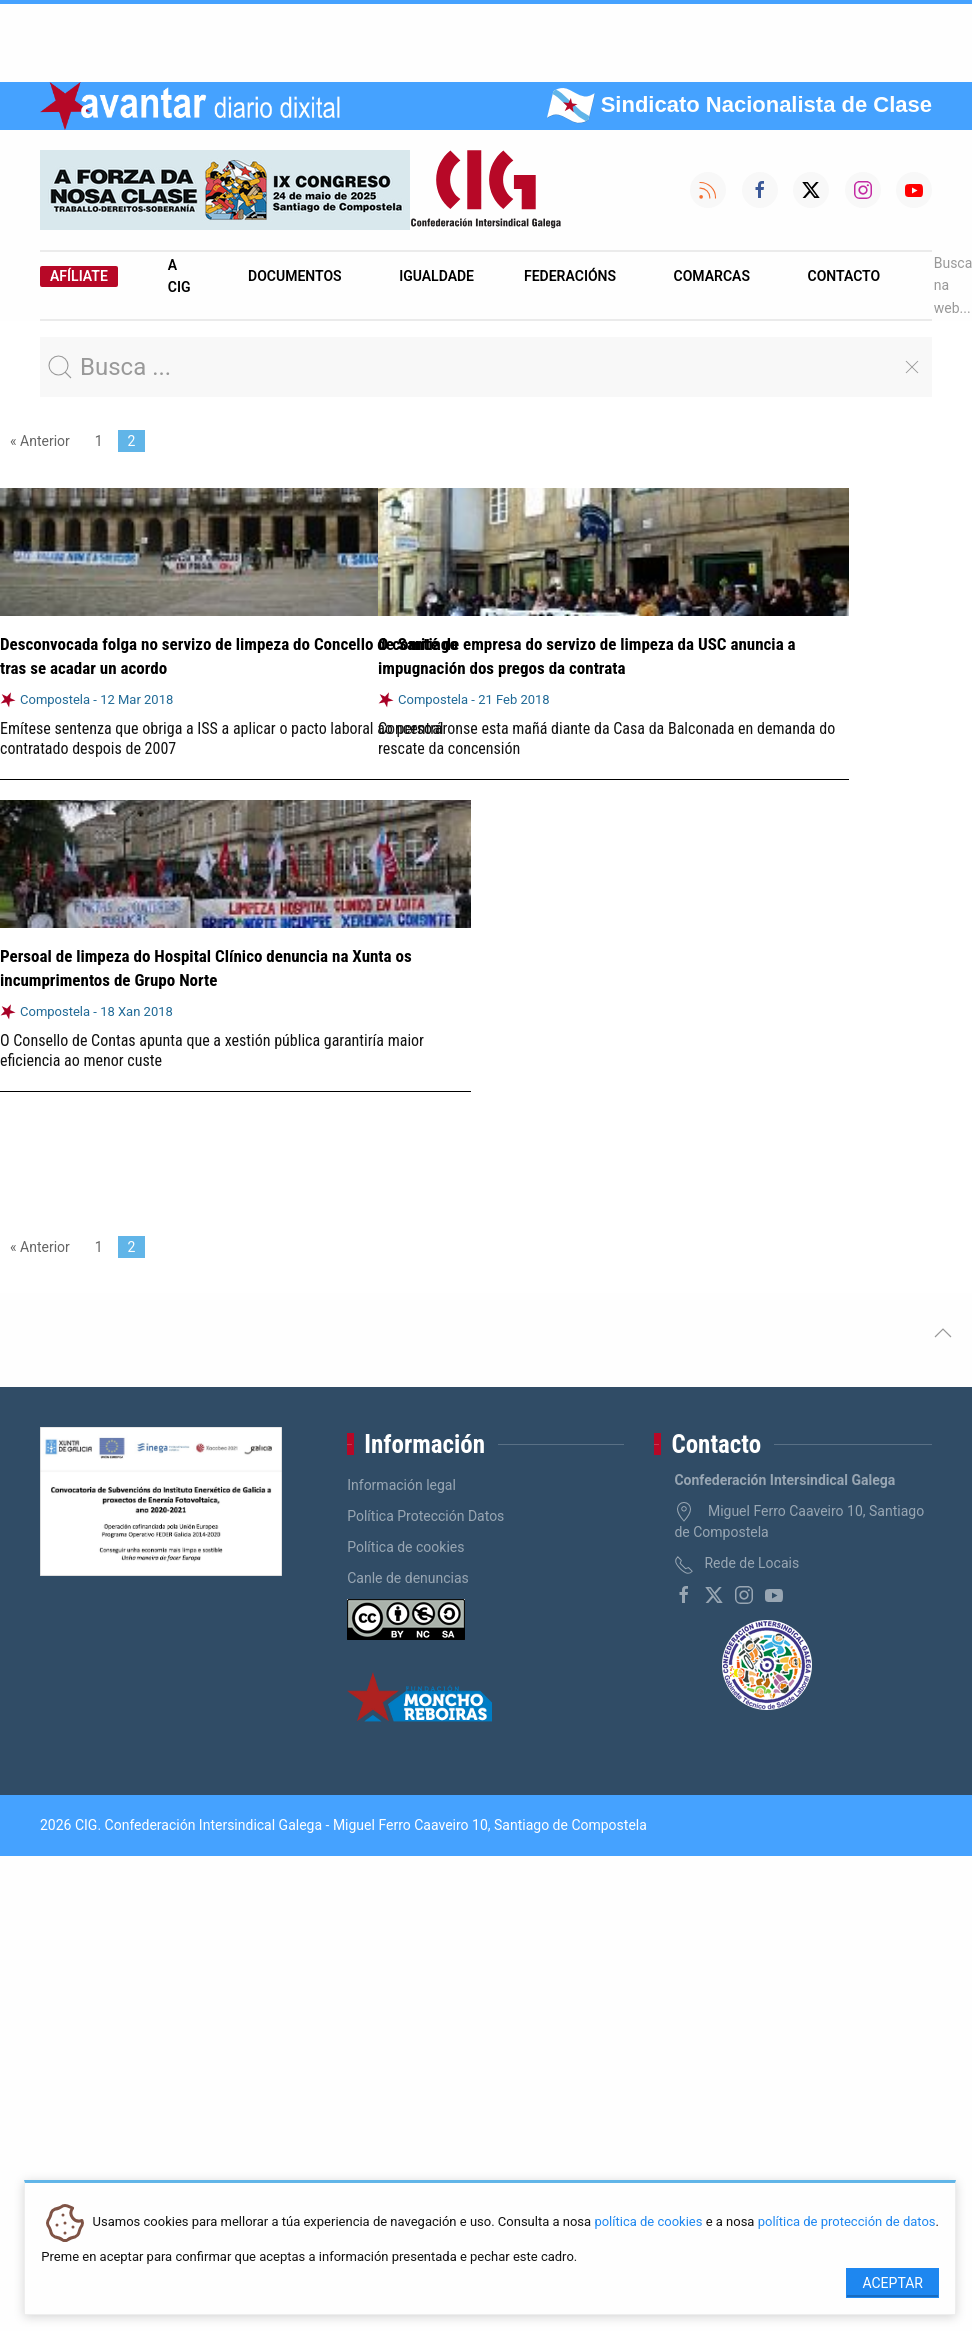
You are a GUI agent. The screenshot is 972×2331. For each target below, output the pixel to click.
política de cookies (648, 2222)
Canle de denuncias (408, 1578)
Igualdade (436, 276)
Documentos (295, 276)
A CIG (179, 276)
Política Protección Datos (425, 1516)
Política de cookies (405, 1547)
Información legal (401, 1485)
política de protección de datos (847, 2222)
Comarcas (712, 276)
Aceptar (892, 2283)
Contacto (844, 276)
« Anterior (40, 441)
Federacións (570, 276)
